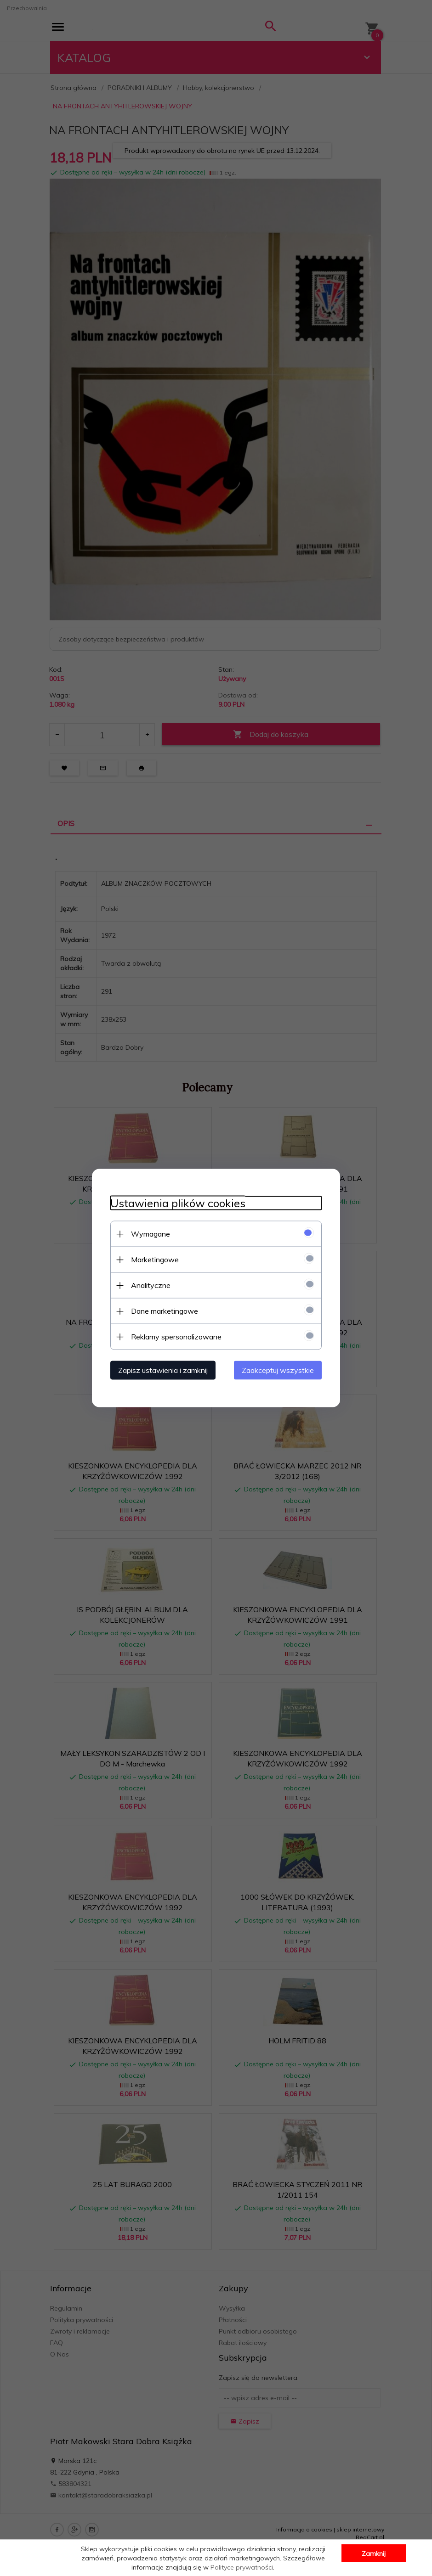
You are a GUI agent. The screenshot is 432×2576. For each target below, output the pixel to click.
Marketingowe (155, 1259)
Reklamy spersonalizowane (176, 1336)
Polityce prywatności (241, 2567)
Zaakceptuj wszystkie (278, 1370)
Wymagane (150, 1233)
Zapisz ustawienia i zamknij (163, 1370)
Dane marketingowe (164, 1311)
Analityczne (151, 1285)
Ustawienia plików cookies (177, 1203)
